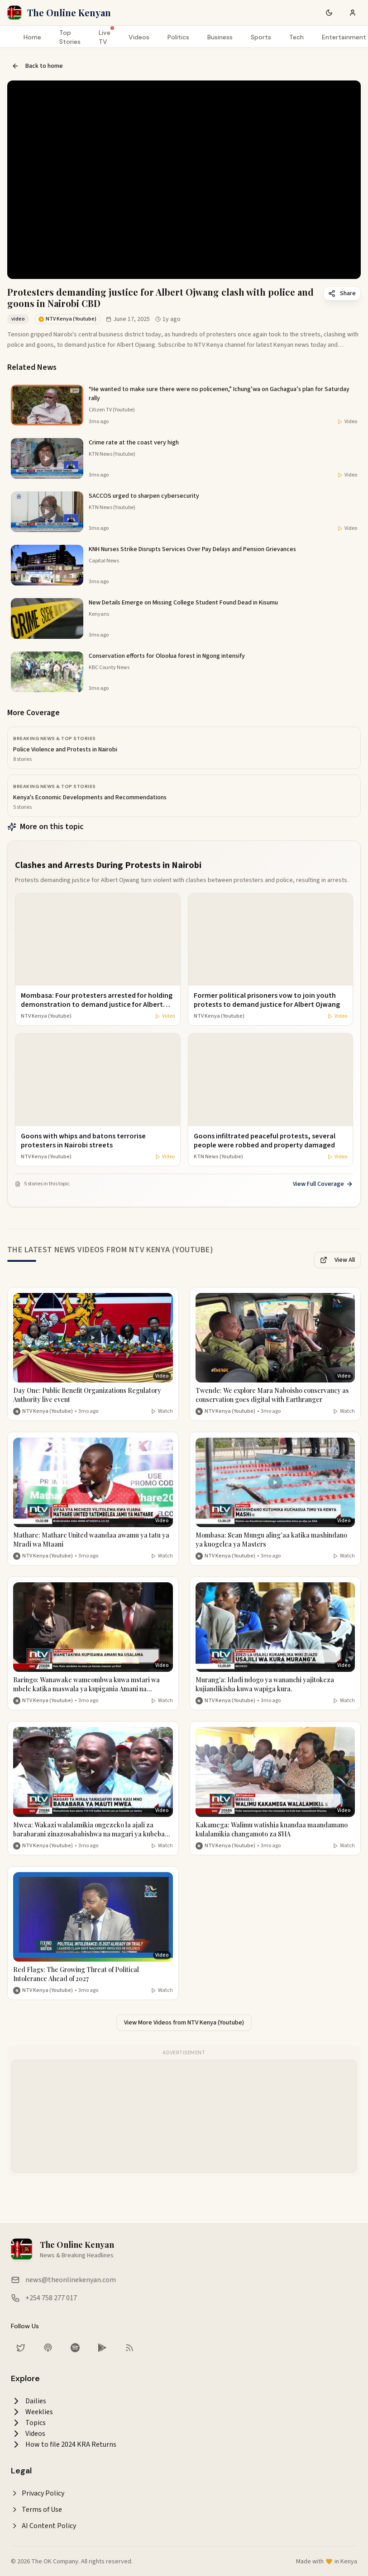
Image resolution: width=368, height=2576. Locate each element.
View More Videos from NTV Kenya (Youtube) (184, 2022)
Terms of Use (36, 2510)
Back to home (37, 66)
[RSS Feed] (129, 2348)
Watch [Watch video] (162, 1411)
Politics (178, 37)
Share (342, 293)
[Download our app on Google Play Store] (102, 2348)
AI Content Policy (43, 2526)
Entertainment (344, 37)
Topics (28, 2422)
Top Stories (70, 37)
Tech (296, 37)
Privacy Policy (37, 2493)
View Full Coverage (323, 1184)
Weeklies (32, 2411)
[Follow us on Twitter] (21, 2348)
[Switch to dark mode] (329, 12)
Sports (261, 37)
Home (32, 37)
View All (337, 1259)
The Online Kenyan (69, 12)
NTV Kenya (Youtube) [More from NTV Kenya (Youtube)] (47, 1411)
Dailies (28, 2401)
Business (220, 37)
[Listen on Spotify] (75, 2348)
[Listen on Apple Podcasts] (48, 2348)
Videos (139, 37)
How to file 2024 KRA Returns (63, 2444)
